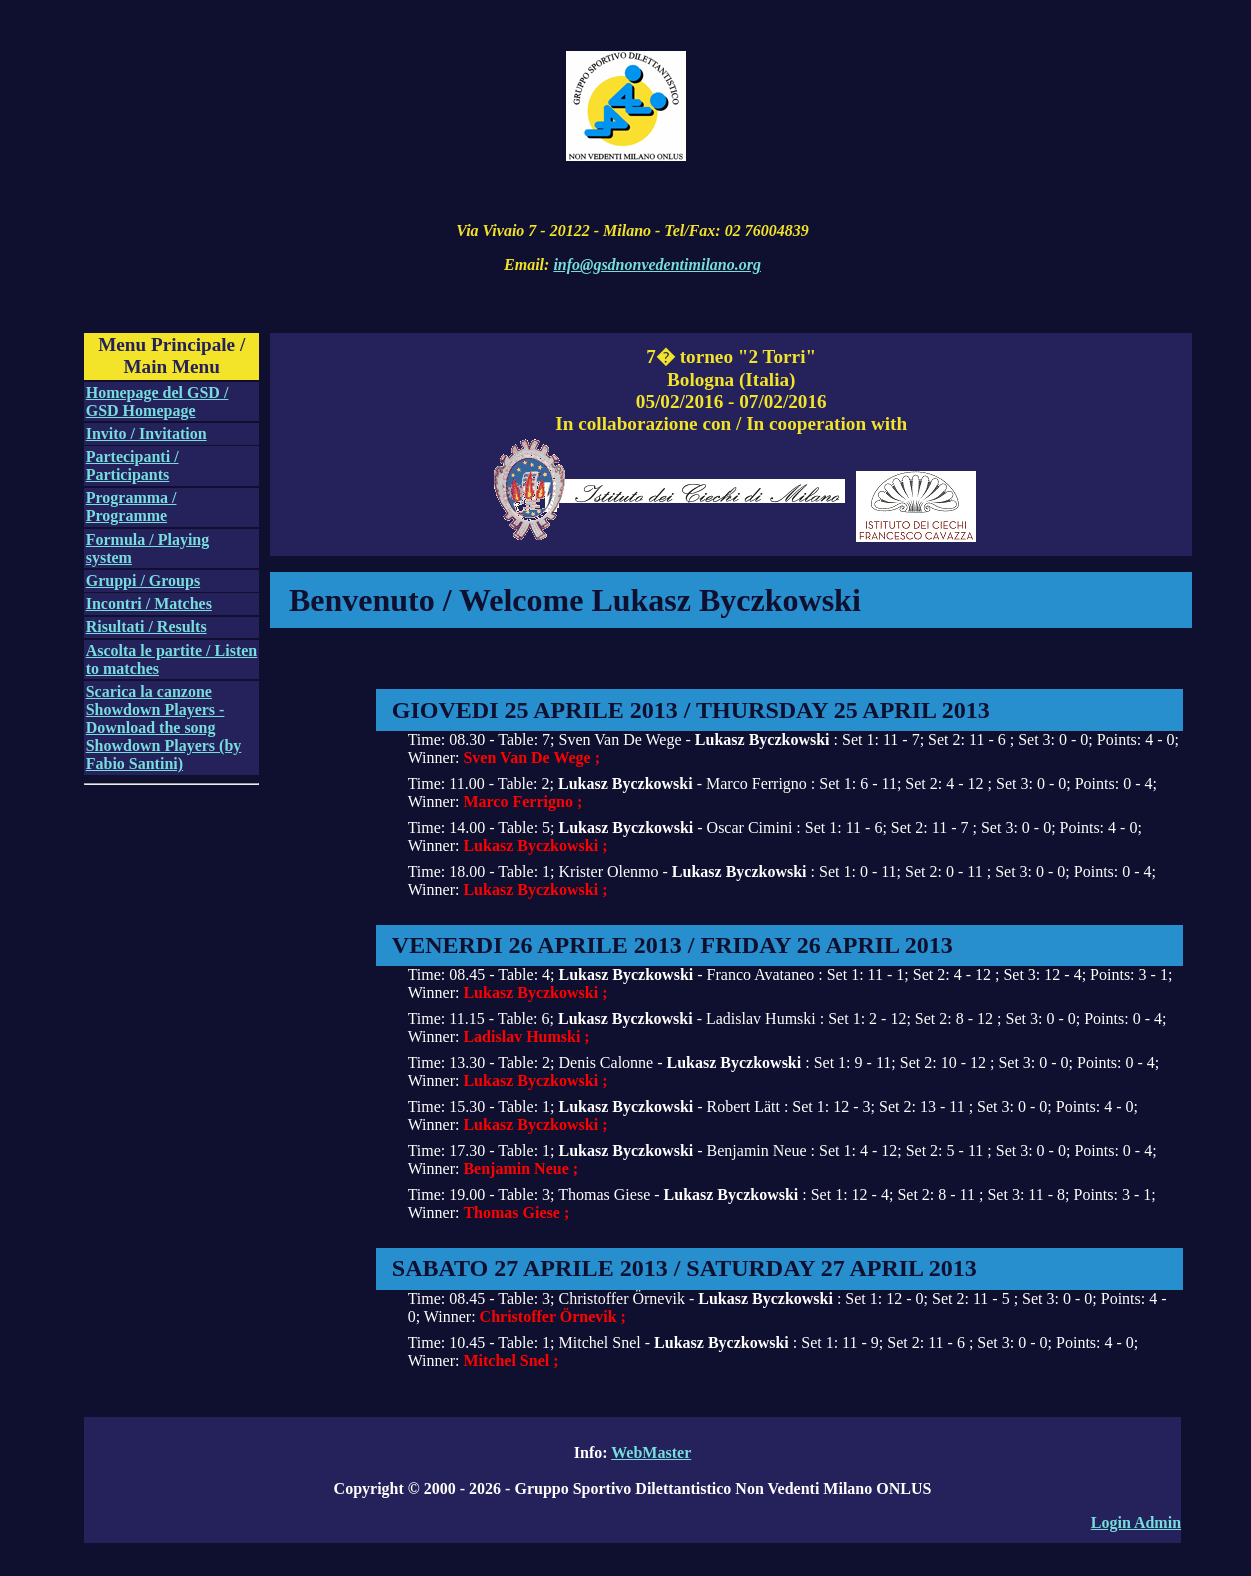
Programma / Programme (131, 506)
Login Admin (1136, 1522)
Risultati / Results (146, 626)
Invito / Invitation (146, 433)
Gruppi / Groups (143, 580)
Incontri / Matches (149, 603)
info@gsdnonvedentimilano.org (657, 264)
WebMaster (651, 1452)
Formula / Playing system (148, 548)
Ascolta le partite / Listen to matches (172, 659)
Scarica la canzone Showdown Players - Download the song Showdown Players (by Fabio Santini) (164, 727)
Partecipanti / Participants (132, 465)
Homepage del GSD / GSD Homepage (157, 401)
